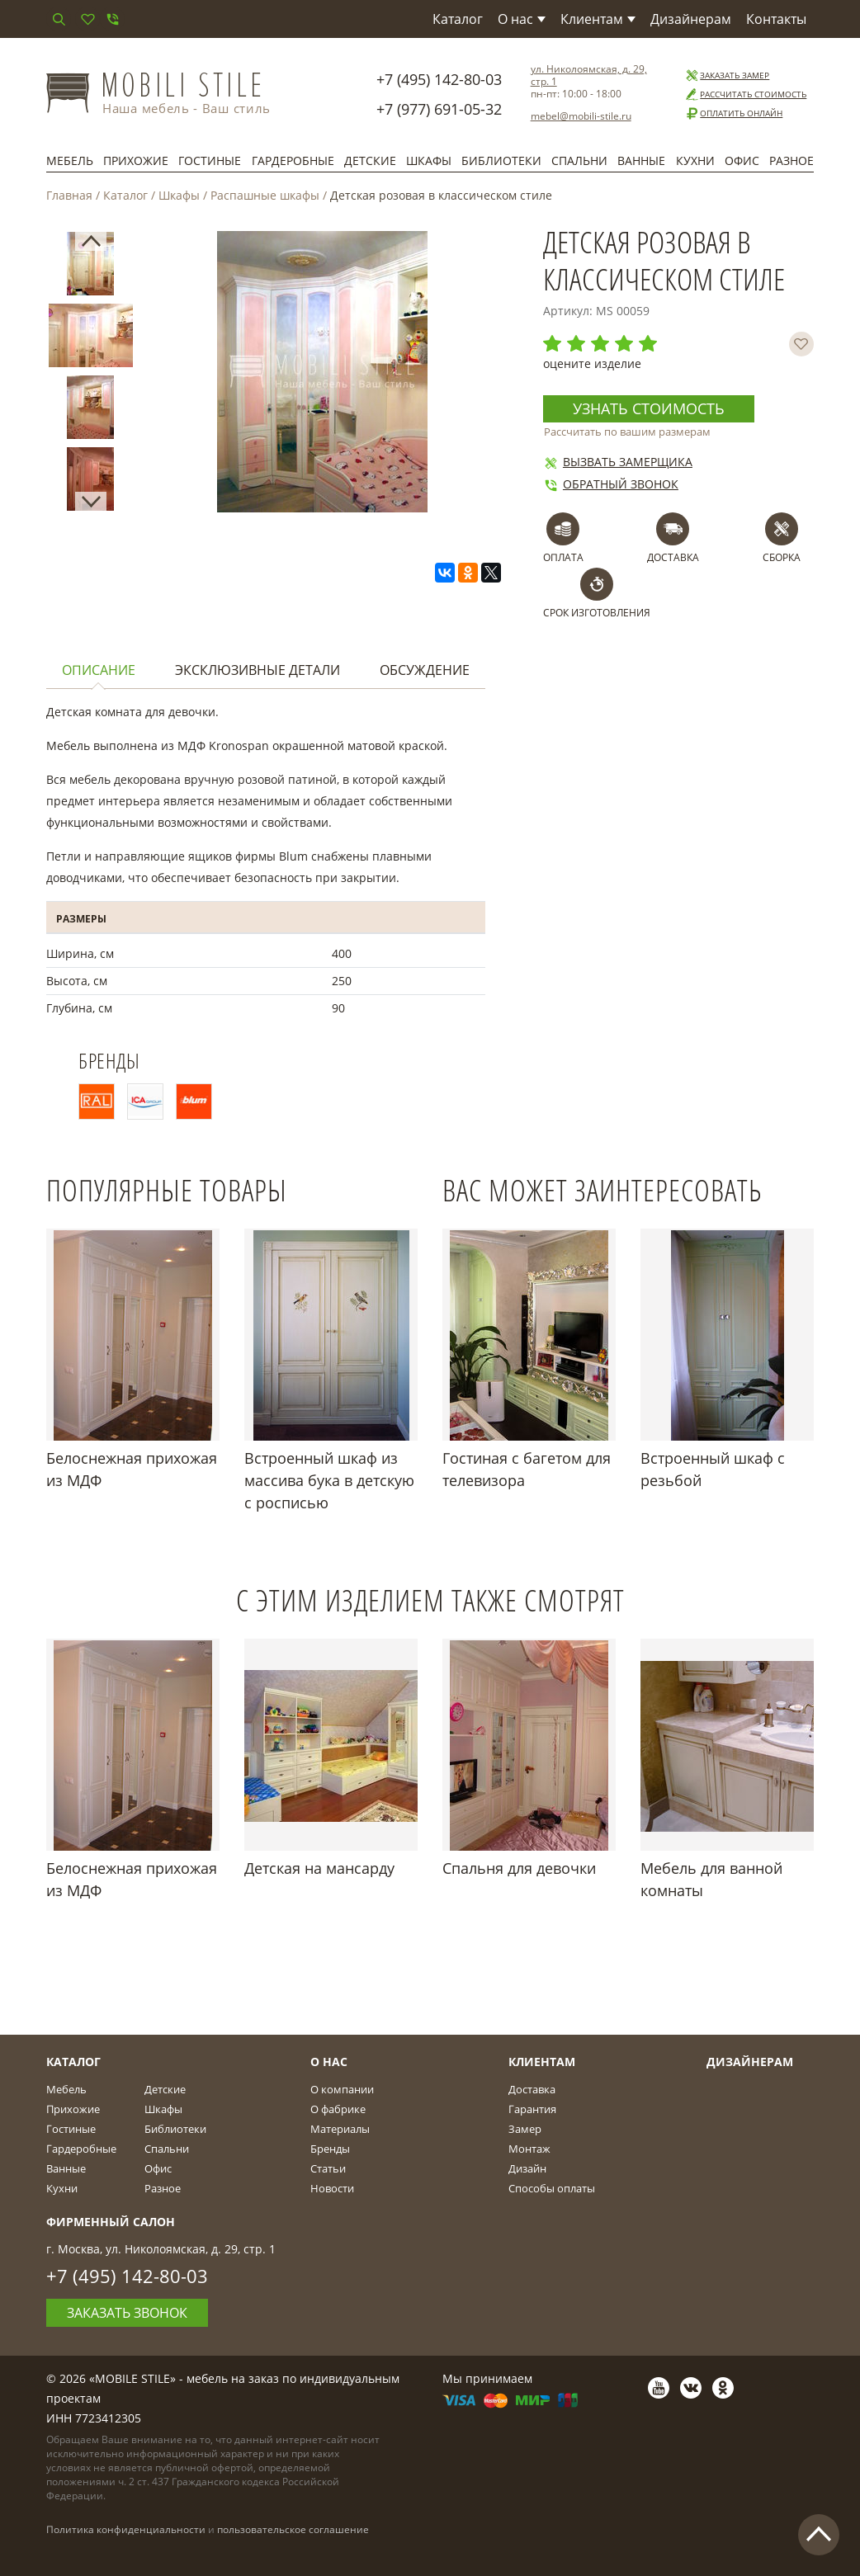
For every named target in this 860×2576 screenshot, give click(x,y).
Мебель (69, 160)
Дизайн (527, 2168)
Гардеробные (293, 160)
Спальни (579, 160)
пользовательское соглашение (293, 2529)
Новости (332, 2188)
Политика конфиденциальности (126, 2529)
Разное (791, 160)
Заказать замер (726, 75)
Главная (69, 195)
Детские (370, 160)
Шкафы (428, 160)
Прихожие (135, 160)
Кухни (695, 160)
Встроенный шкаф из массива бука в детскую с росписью (329, 1480)
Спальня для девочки (519, 1868)
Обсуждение (425, 670)
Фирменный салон (110, 2221)
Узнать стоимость (649, 408)
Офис (742, 160)
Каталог (457, 19)
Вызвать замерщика (617, 461)
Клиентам (598, 19)
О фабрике (338, 2109)
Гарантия (532, 2109)
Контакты (776, 19)
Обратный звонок (610, 484)
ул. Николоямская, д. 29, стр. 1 (589, 75)
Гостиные (209, 160)
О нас (522, 19)
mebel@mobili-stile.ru (581, 116)
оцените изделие (592, 363)
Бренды (330, 2148)
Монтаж (529, 2148)
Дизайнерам (690, 19)
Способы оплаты (551, 2188)
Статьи (328, 2168)
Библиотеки (501, 160)
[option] (90, 267)
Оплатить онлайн (733, 113)
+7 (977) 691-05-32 (439, 109)
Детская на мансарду (319, 1868)
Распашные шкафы (264, 195)
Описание (98, 670)
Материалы (340, 2128)
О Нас (328, 2061)
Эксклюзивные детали (257, 670)
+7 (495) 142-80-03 (439, 79)
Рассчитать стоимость (745, 94)
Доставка (531, 2089)
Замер (524, 2128)
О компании (342, 2089)
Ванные (641, 160)
